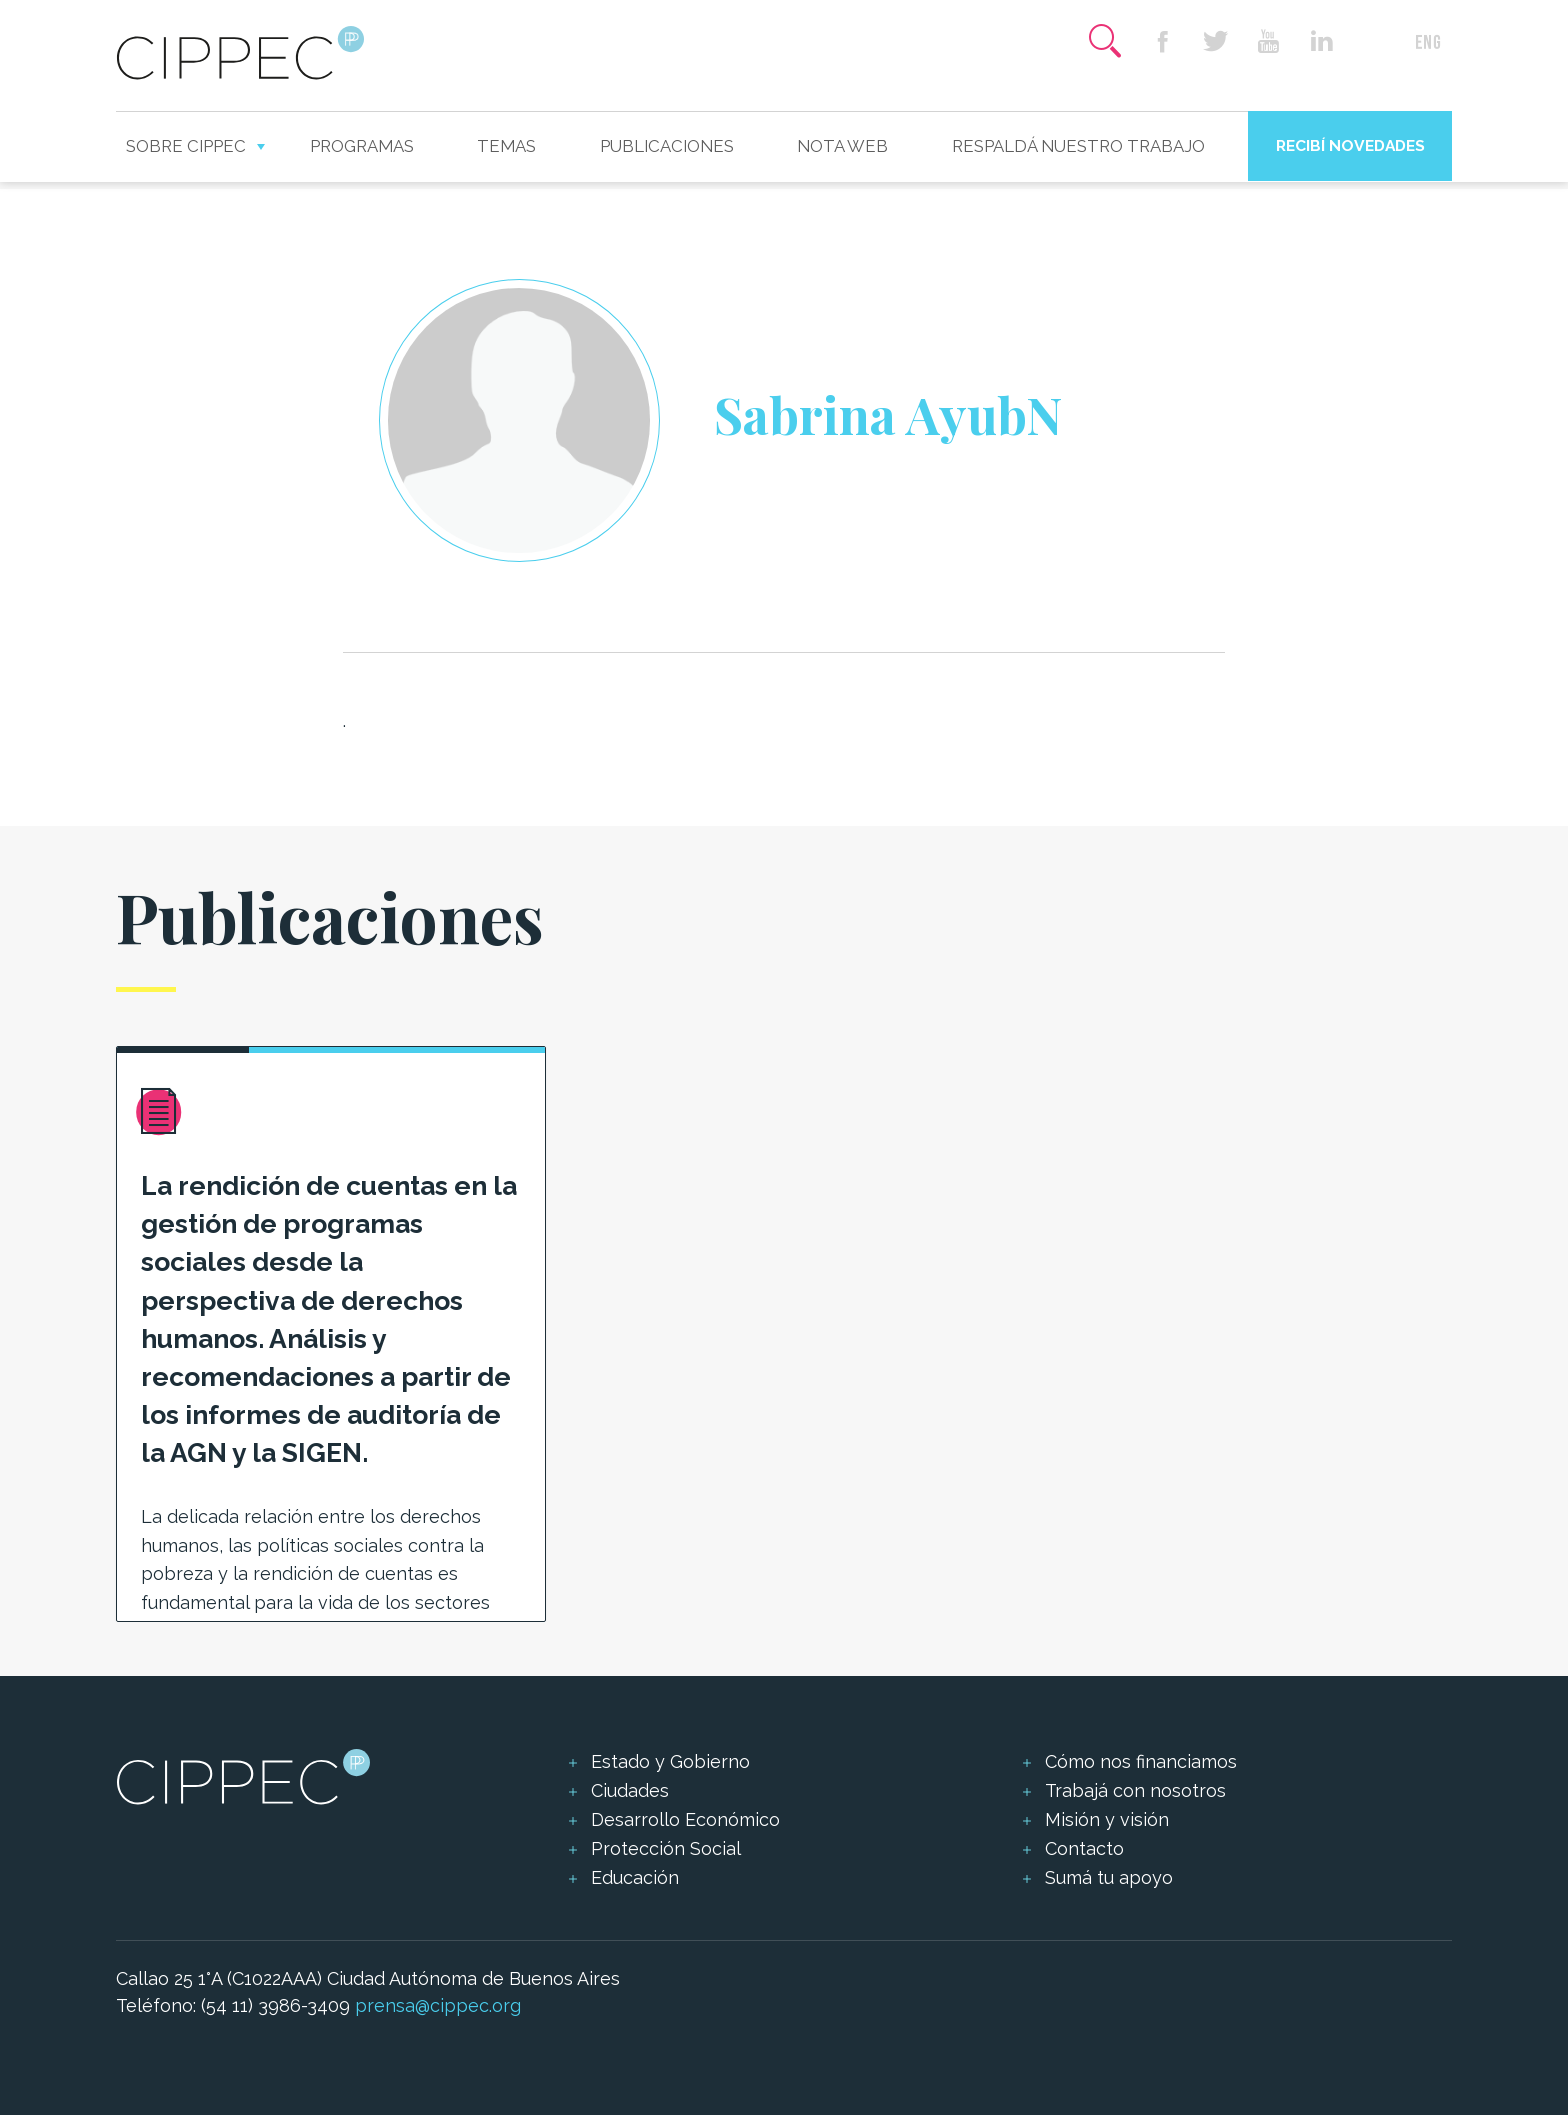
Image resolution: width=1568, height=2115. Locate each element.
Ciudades (630, 1790)
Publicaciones (667, 146)
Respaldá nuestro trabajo (1078, 146)
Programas (362, 146)
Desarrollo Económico (685, 1819)
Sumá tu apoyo (1109, 1877)
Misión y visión (1107, 1819)
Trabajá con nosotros (1135, 1790)
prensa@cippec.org (438, 2005)
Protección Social (666, 1848)
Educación (635, 1877)
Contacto (1084, 1848)
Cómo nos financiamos (1141, 1761)
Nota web (842, 146)
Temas (506, 146)
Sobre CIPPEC (186, 146)
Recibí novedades (1350, 145)
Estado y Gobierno (670, 1761)
